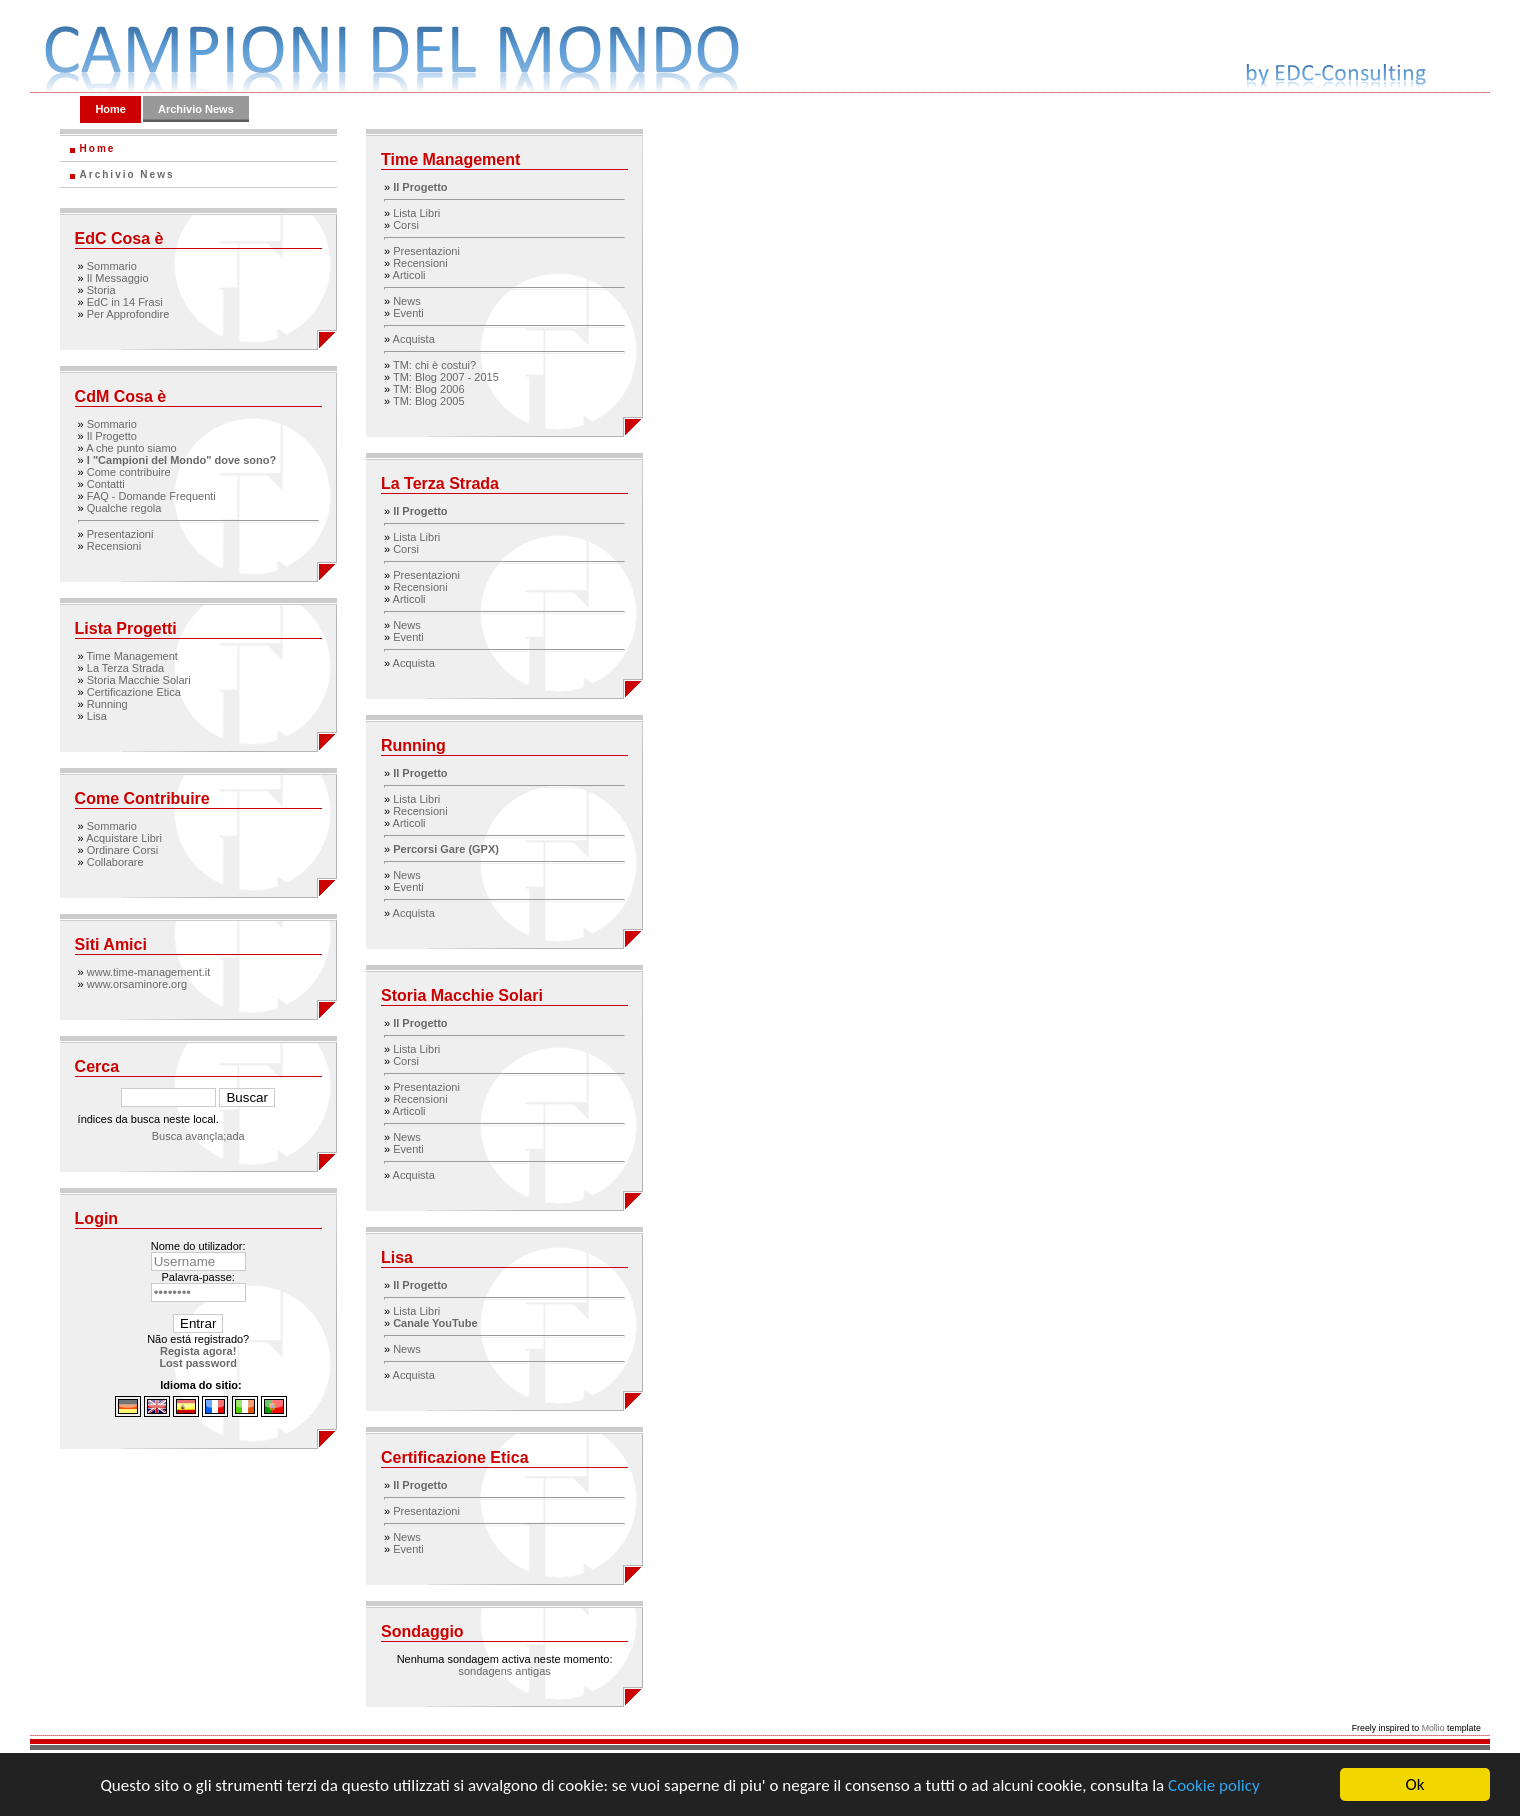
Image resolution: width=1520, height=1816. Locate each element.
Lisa (97, 716)
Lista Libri (416, 213)
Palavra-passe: (198, 1277)
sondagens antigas (504, 1671)
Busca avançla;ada (198, 1136)
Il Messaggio (118, 278)
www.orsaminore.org (137, 984)
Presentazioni (120, 534)
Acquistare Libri (124, 838)
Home (110, 109)
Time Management (132, 656)
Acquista (414, 339)
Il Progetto (112, 436)
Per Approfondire (128, 314)
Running (107, 704)
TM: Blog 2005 (429, 401)
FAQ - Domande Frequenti (151, 496)
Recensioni (114, 546)
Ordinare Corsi (123, 850)
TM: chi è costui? (434, 365)
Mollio (1433, 1728)
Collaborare (115, 862)
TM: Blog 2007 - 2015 (446, 377)
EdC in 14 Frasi (125, 302)
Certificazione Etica (134, 692)
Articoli (409, 275)
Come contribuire (129, 472)
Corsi (406, 225)
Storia (101, 290)
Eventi (408, 313)
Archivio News (196, 109)
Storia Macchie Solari (139, 680)
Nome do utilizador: (198, 1246)
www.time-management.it (149, 972)
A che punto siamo (131, 448)
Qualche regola (124, 508)
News (407, 301)
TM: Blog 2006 (429, 389)
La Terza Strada (125, 668)
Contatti (106, 484)
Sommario (112, 266)
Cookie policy (1214, 1785)
